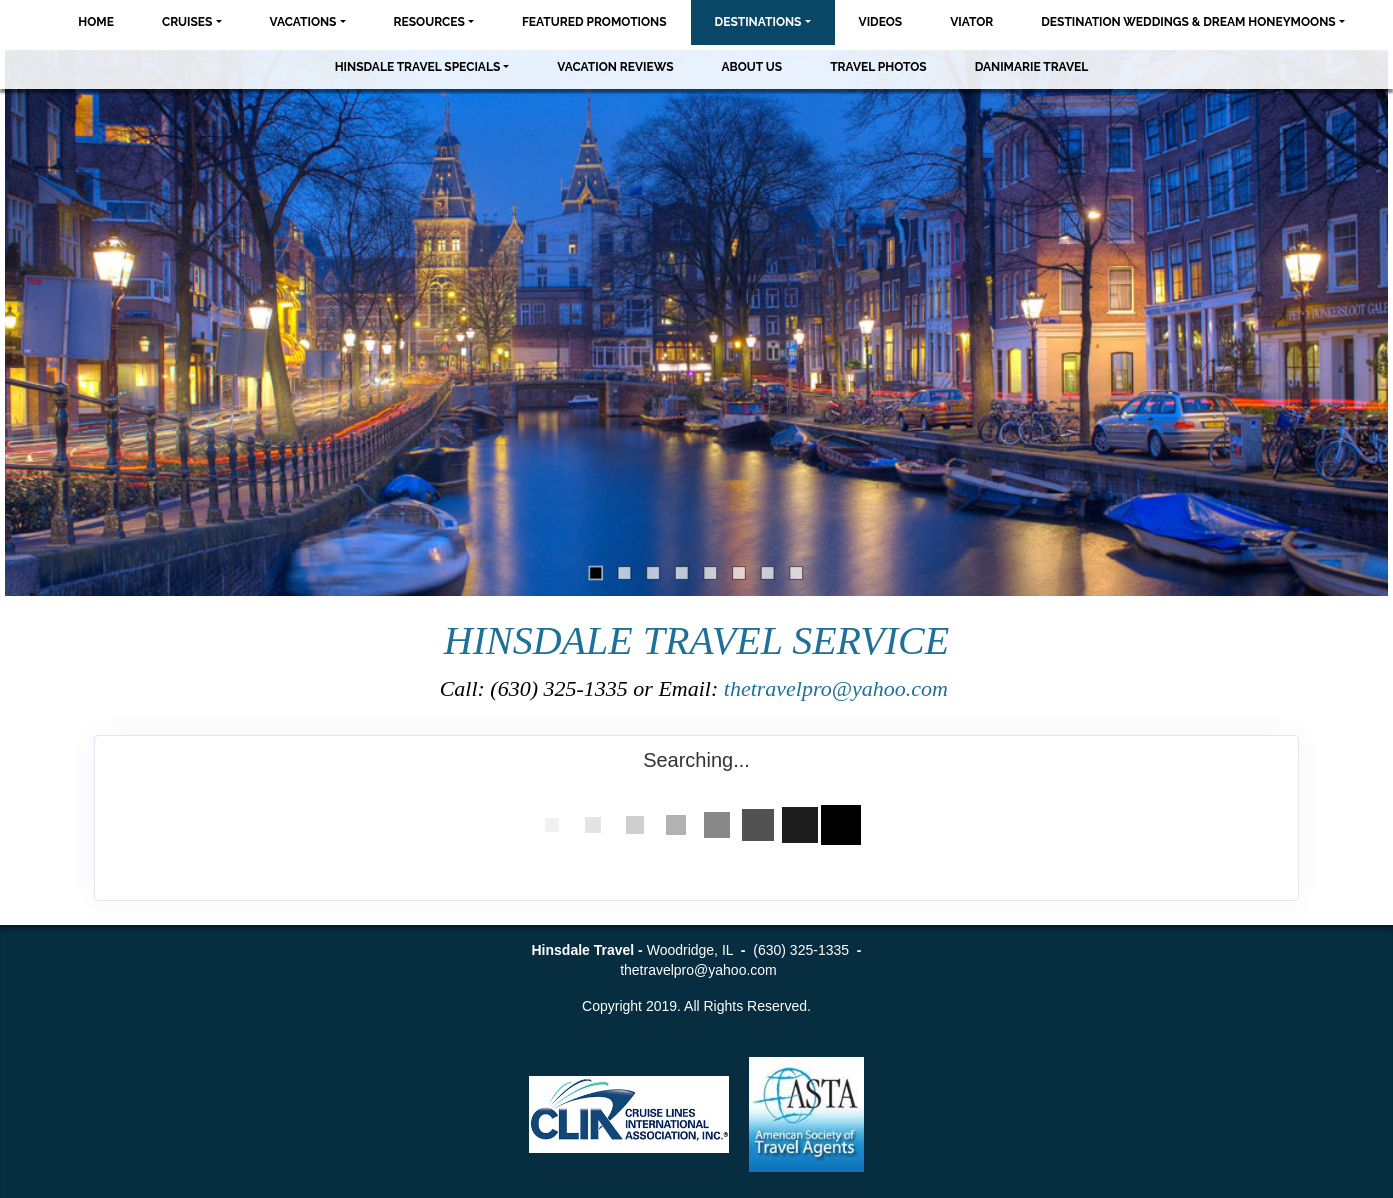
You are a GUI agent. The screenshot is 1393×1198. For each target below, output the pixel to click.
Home (96, 22)
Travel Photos (878, 67)
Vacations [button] (303, 22)
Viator (971, 22)
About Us (752, 67)
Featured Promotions (594, 22)
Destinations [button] (758, 22)
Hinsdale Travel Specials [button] (418, 67)
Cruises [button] (187, 22)
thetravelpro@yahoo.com (839, 688)
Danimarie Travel (1032, 67)
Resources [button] (429, 22)
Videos (881, 22)
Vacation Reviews (615, 67)
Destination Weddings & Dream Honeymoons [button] (1188, 22)
